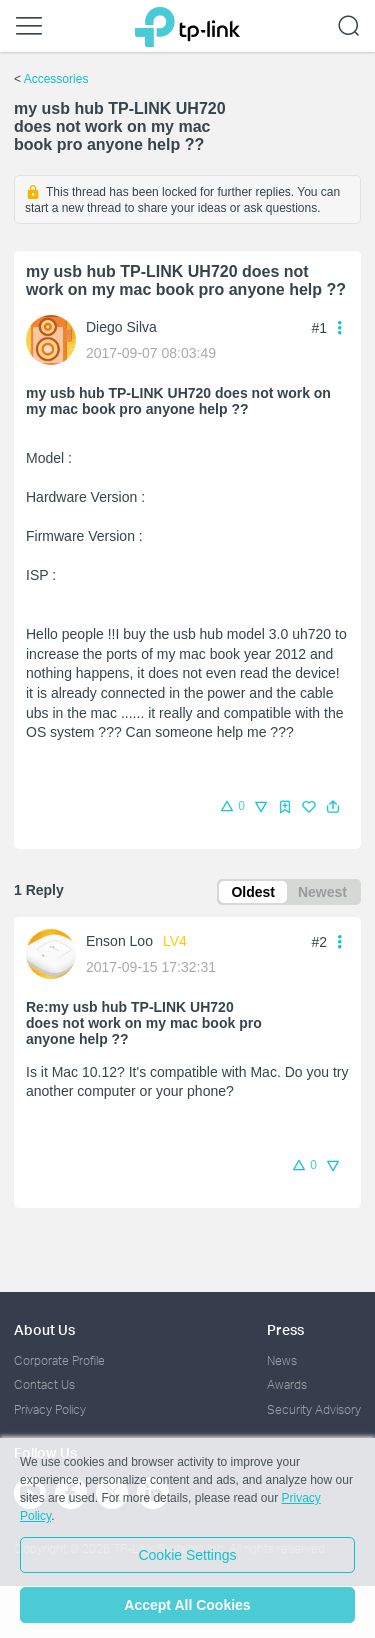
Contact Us (44, 1384)
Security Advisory (314, 1409)
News (282, 1360)
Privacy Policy (50, 1409)
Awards (287, 1384)
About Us (44, 1329)
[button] (333, 807)
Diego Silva (121, 327)
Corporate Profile (59, 1360)
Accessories (56, 79)
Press (285, 1329)
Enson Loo (119, 941)
